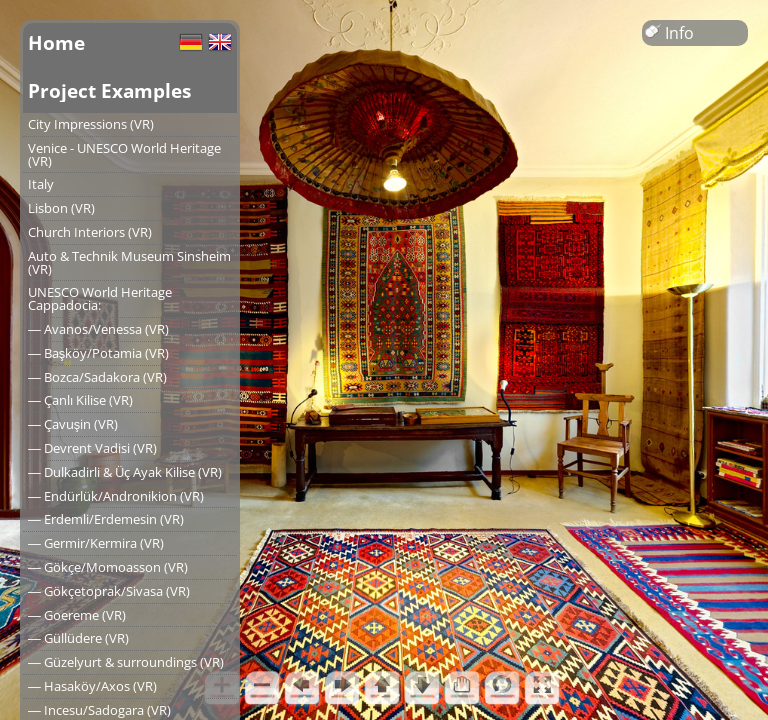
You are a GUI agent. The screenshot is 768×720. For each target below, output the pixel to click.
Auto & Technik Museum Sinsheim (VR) (129, 262)
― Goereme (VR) (77, 615)
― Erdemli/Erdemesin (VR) (106, 519)
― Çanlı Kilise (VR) (80, 400)
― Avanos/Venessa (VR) (98, 329)
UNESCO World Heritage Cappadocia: (100, 298)
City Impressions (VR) (91, 124)
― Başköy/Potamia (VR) (98, 353)
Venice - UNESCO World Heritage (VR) (124, 154)
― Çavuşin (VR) (73, 424)
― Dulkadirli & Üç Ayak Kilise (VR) (125, 472)
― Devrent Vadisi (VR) (92, 448)
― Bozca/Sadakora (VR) (97, 377)
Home (56, 42)
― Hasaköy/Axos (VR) (92, 686)
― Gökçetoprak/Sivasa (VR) (109, 591)
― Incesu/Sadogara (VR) (99, 710)
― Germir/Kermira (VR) (96, 543)
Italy (41, 184)
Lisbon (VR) (61, 208)
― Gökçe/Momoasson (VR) (108, 567)
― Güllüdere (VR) (78, 638)
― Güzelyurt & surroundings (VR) (126, 662)
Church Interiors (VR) (90, 232)
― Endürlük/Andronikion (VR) (116, 496)
